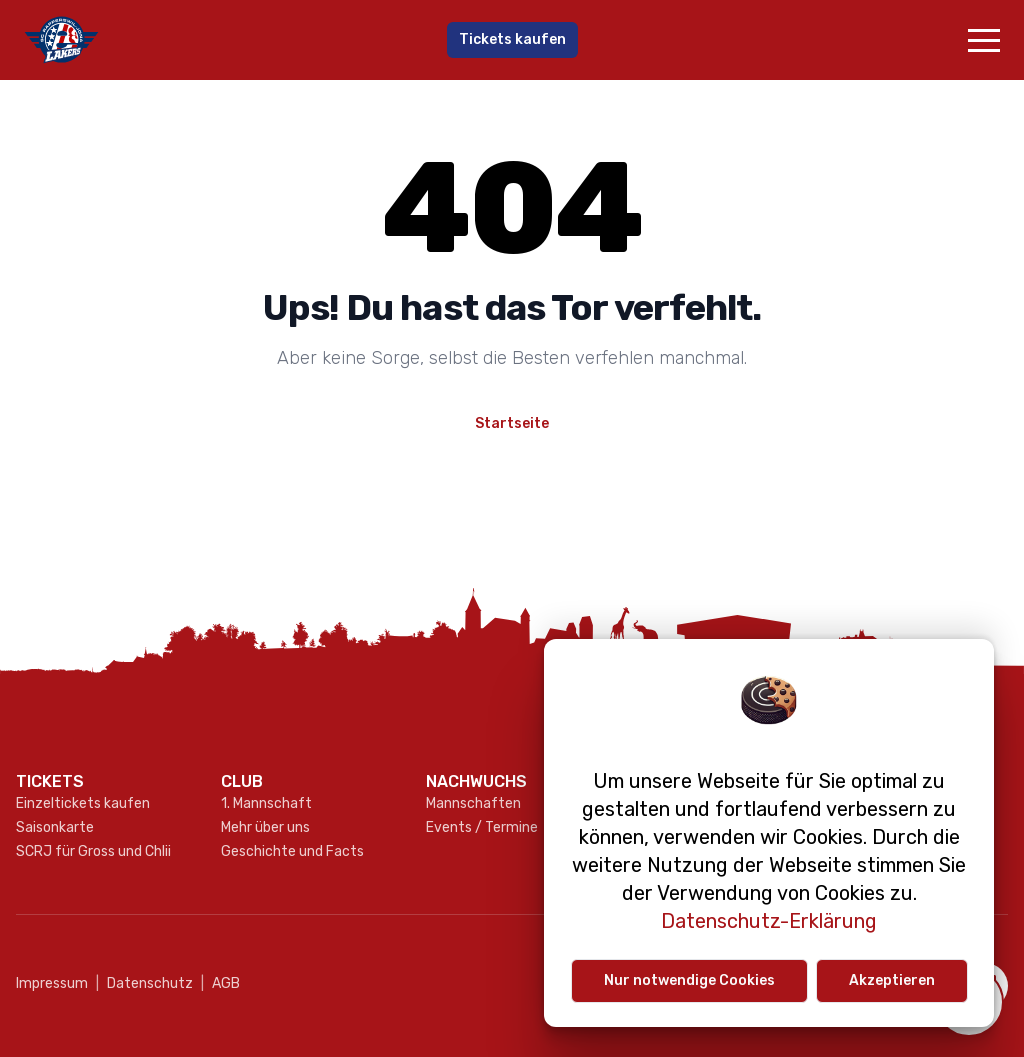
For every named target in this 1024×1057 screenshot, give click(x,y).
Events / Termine (482, 827)
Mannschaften (473, 803)
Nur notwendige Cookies (689, 980)
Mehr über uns (265, 827)
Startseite (512, 423)
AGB (220, 983)
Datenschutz (144, 983)
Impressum (52, 983)
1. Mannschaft (266, 803)
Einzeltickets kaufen (83, 803)
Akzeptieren (892, 980)
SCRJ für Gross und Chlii (93, 851)
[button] (984, 40)
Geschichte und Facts (292, 851)
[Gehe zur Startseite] (181, 40)
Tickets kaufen (512, 39)
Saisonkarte (55, 827)
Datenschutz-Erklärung (769, 921)
